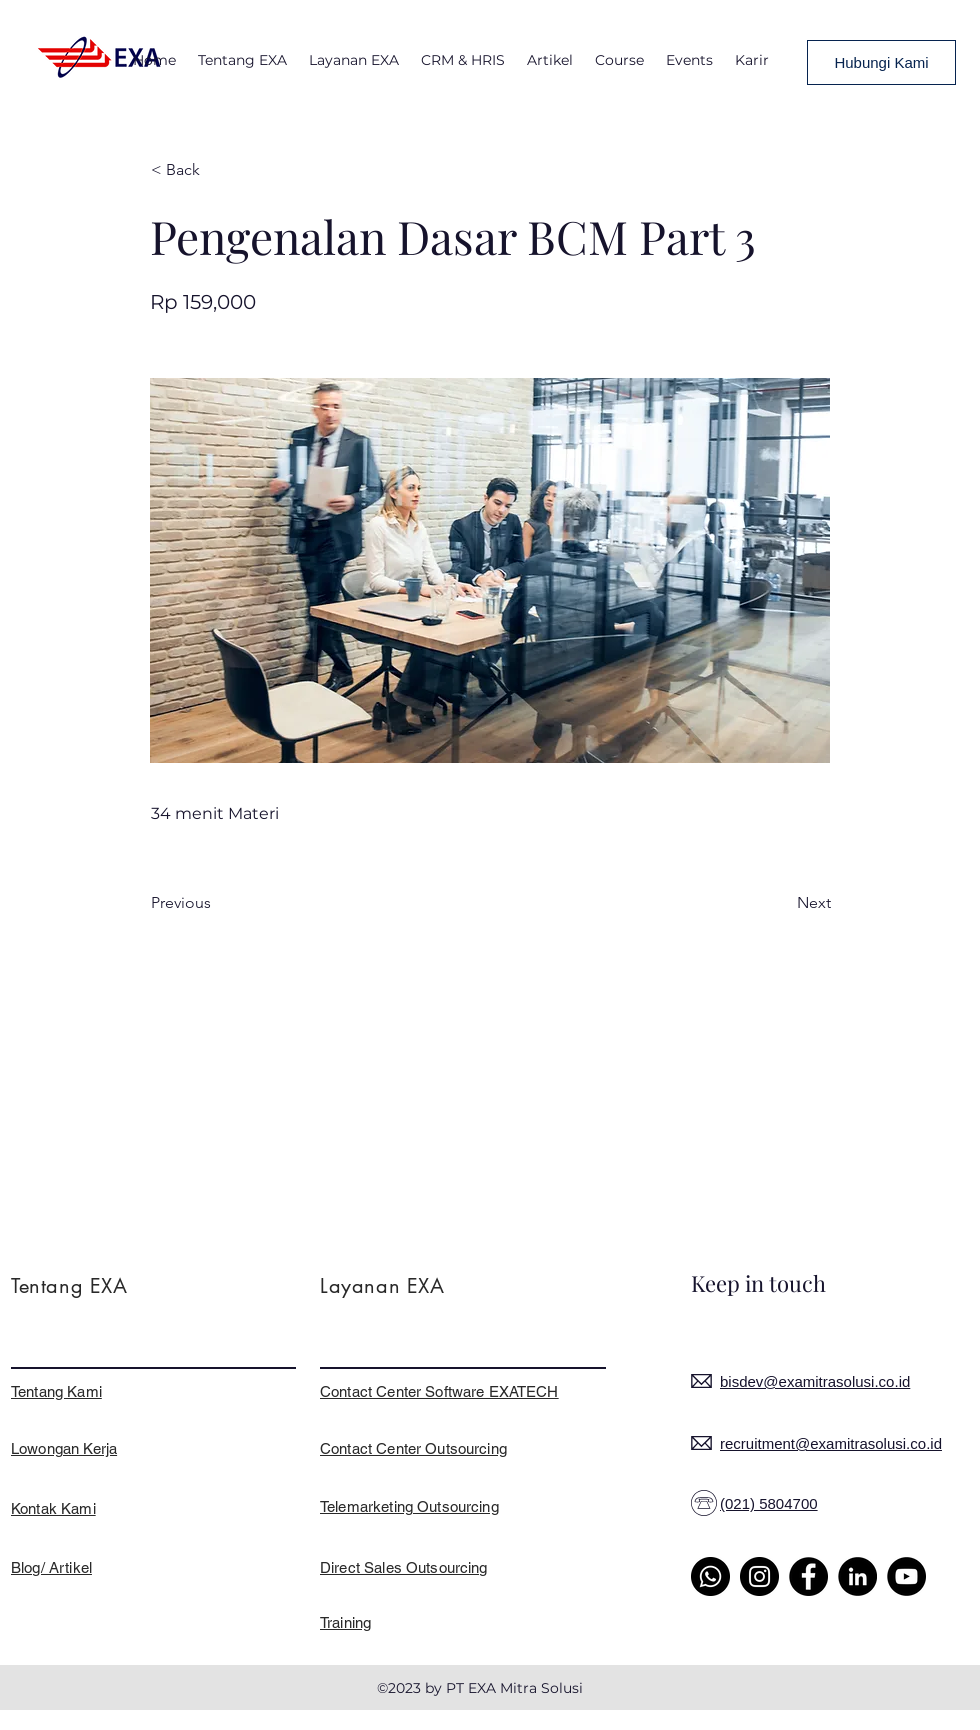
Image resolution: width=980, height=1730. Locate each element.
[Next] (781, 903)
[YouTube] (906, 1576)
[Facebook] (808, 1576)
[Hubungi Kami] (881, 62)
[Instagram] (759, 1576)
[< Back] (217, 170)
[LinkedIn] (857, 1576)
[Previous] (217, 903)
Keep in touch (758, 1283)
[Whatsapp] (710, 1576)
